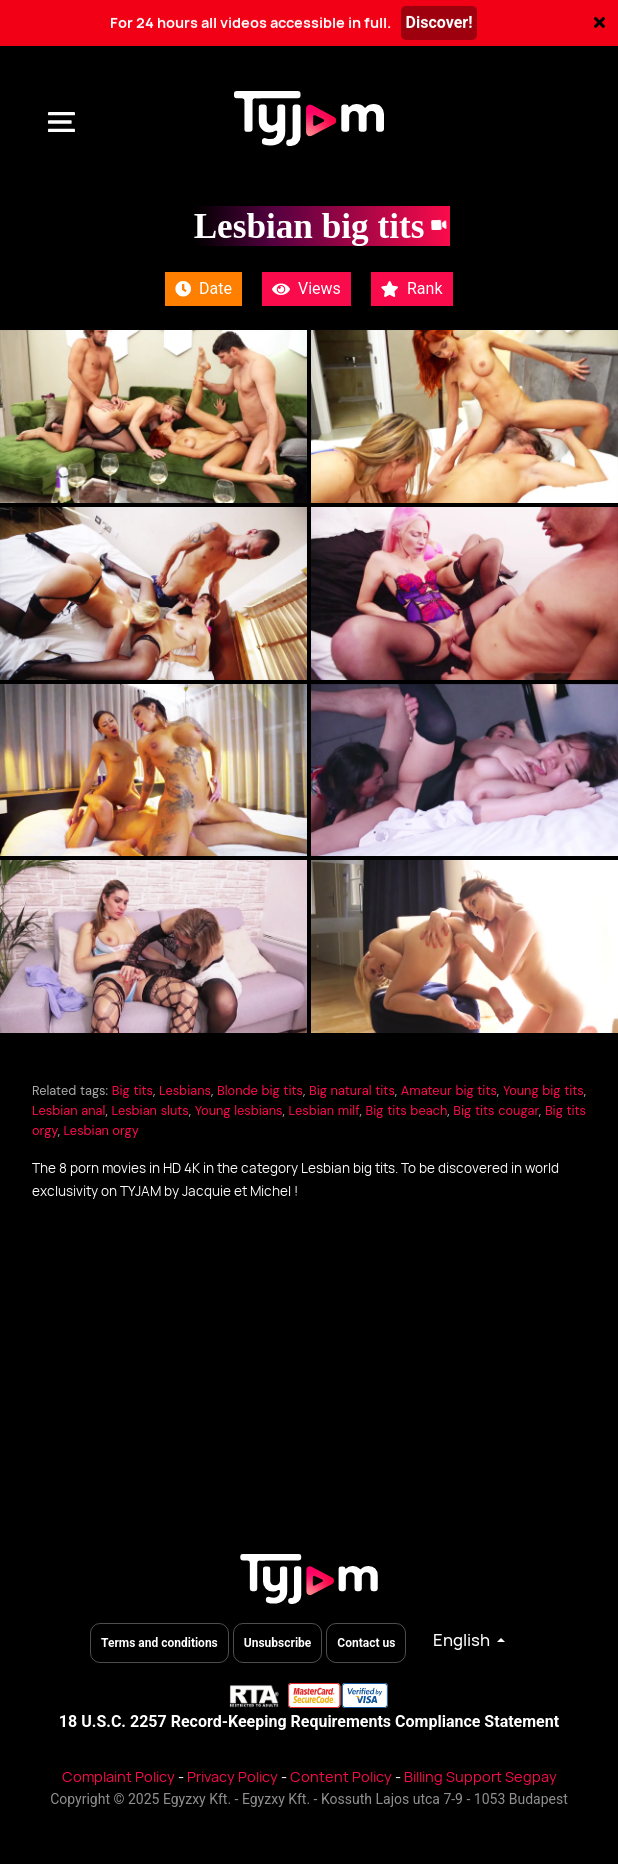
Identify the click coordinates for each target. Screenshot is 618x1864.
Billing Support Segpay (480, 1777)
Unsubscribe (278, 1643)
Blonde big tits (260, 1090)
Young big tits (543, 1090)
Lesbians (185, 1090)
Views (306, 288)
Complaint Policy (118, 1777)
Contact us (366, 1643)
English (463, 1640)
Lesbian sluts (149, 1110)
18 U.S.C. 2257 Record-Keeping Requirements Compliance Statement (309, 1721)
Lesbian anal (68, 1110)
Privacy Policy (232, 1777)
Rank (412, 288)
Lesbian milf (324, 1110)
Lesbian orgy (100, 1130)
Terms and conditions (159, 1643)
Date (203, 288)
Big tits (132, 1090)
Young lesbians (239, 1110)
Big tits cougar (496, 1110)
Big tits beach (407, 1110)
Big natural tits (352, 1090)
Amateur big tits (449, 1090)
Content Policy (341, 1777)
